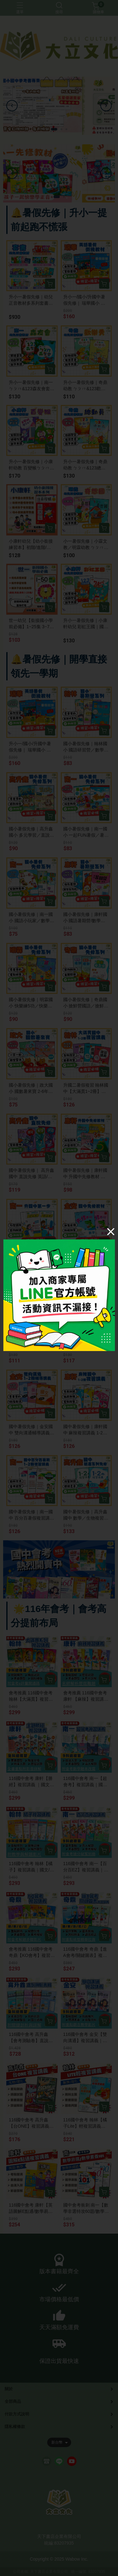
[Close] (110, 1231)
